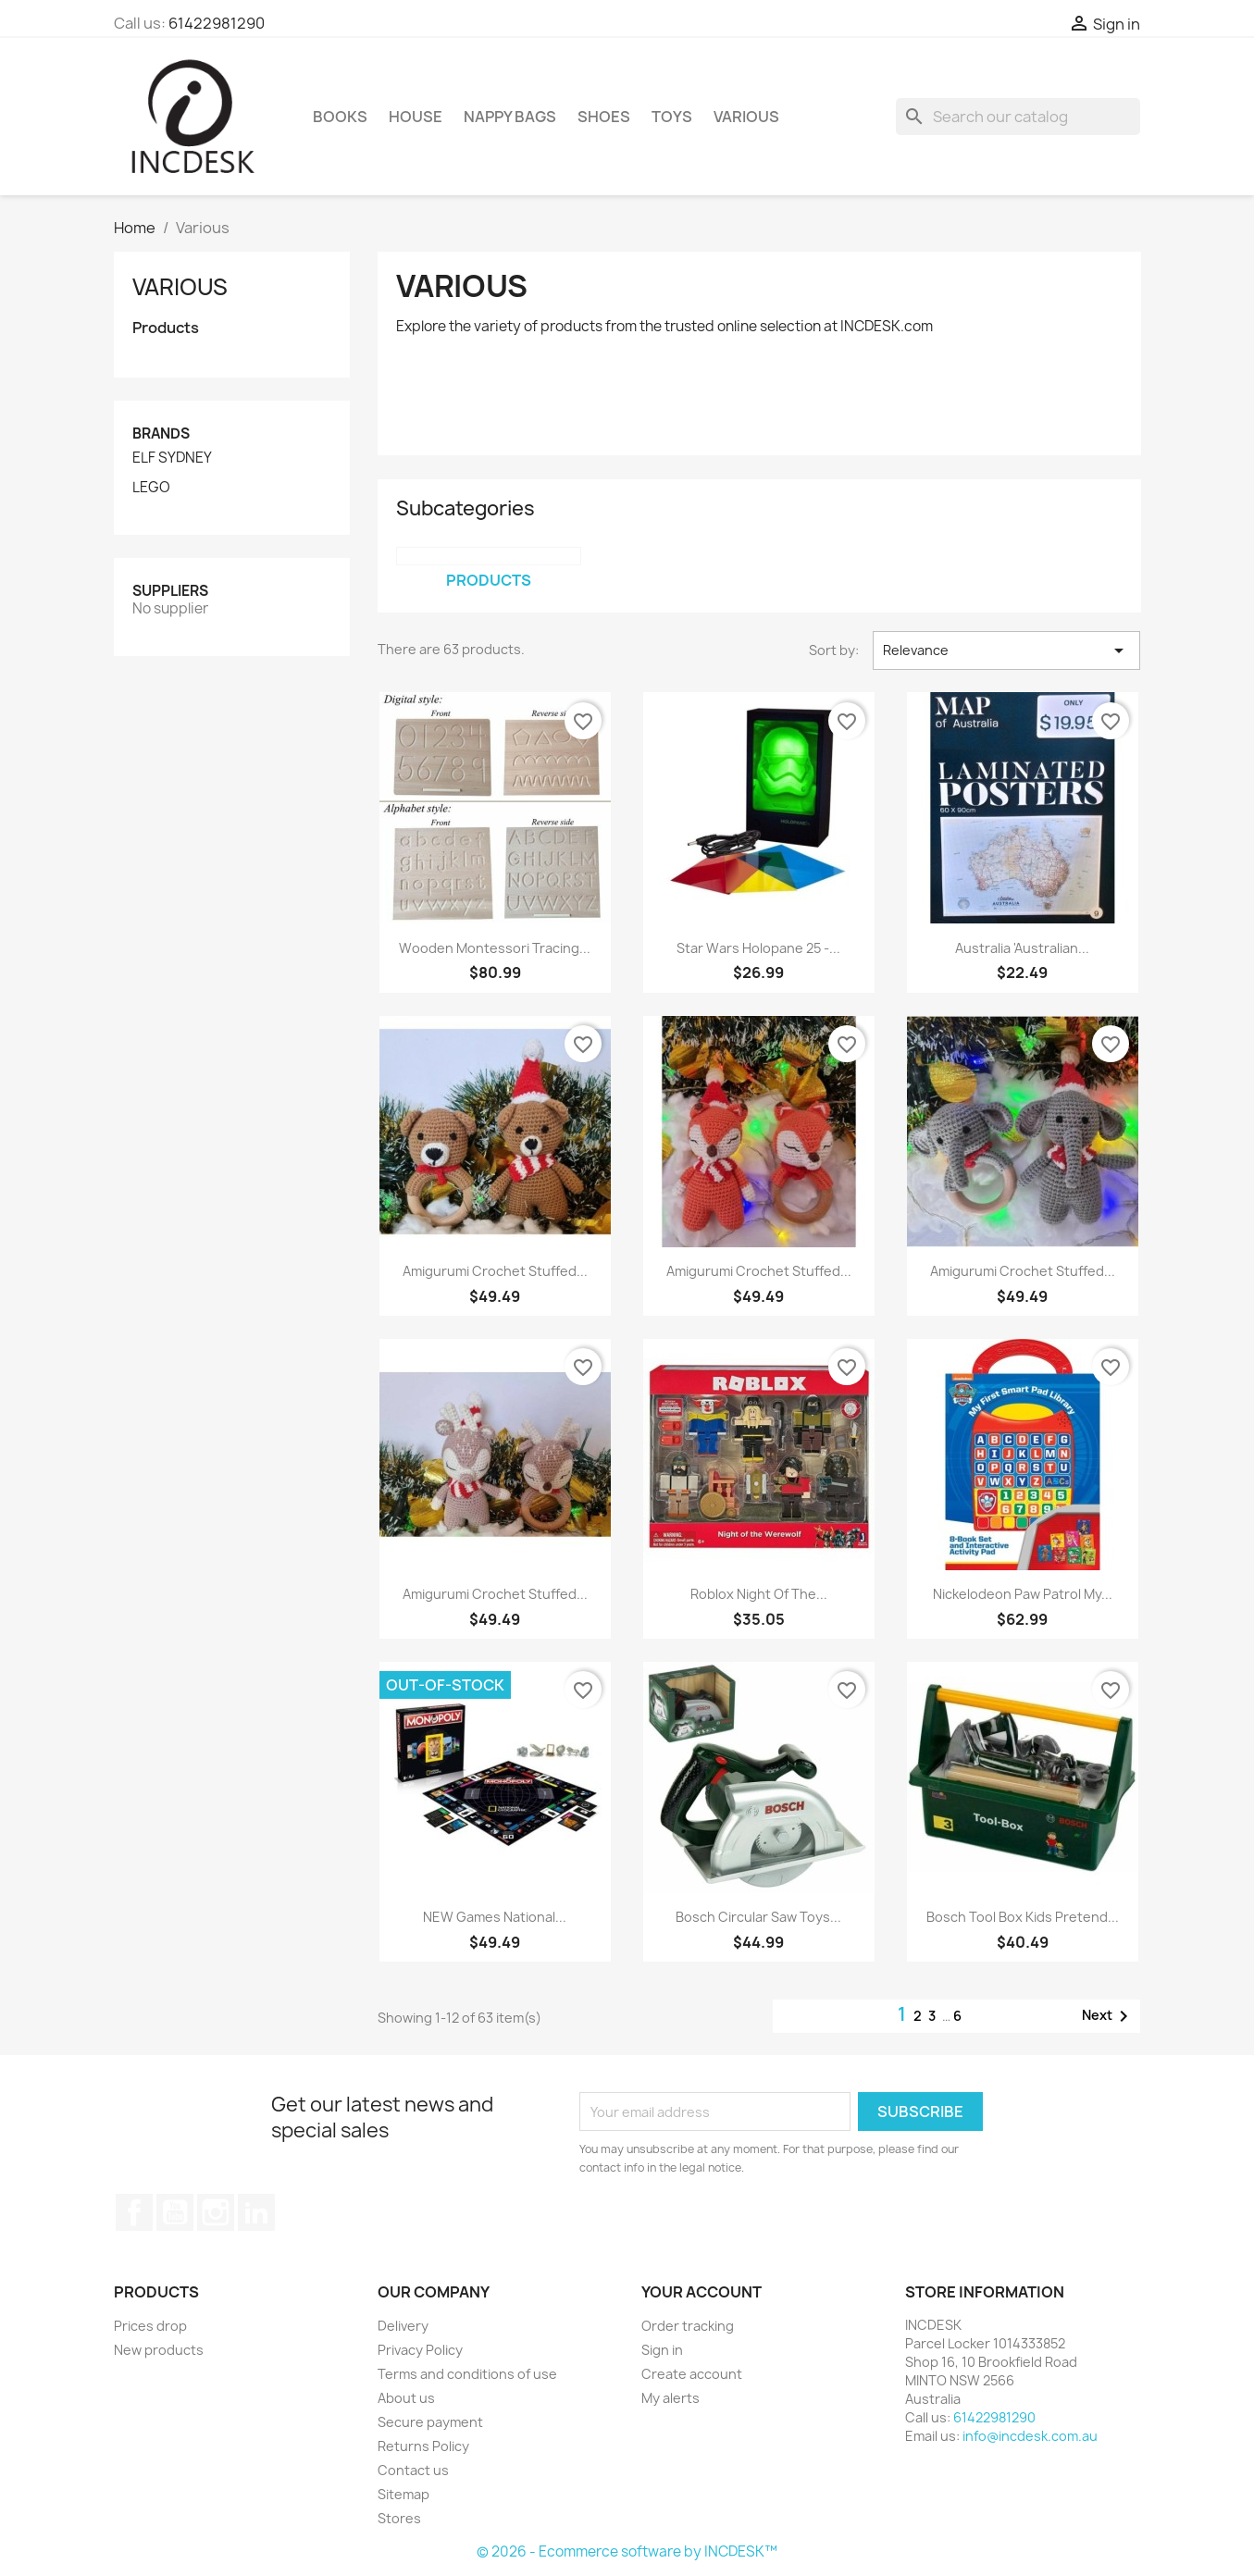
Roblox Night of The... (758, 1594)
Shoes (603, 116)
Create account (691, 2374)
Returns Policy (423, 2446)
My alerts (670, 2398)
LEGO (151, 487)
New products (159, 2350)
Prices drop (150, 2325)
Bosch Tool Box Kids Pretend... (1022, 1917)
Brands (161, 433)
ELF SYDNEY (172, 458)
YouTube (174, 2212)
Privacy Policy (420, 2350)
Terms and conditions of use (467, 2374)
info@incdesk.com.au (1030, 2436)
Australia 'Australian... (1022, 948)
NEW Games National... (494, 1917)
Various (746, 116)
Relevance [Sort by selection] (1006, 650)
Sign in (662, 2350)
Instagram (215, 2212)
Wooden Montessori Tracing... (494, 948)
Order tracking (687, 2325)
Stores (399, 2518)
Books (340, 116)
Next (1108, 2016)
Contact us (413, 2470)
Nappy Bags (510, 116)
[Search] (1018, 116)
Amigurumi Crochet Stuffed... (495, 1271)
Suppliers (170, 591)
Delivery (403, 2325)
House (415, 116)
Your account (701, 2292)
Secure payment (430, 2422)
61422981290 (216, 23)
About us (406, 2398)
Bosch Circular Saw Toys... (758, 1917)
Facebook (134, 2212)
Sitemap (403, 2494)
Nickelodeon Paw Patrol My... (1022, 1594)
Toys (672, 116)
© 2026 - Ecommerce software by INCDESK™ (627, 2551)
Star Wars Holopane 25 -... (758, 948)
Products (165, 328)
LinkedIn (256, 2212)
